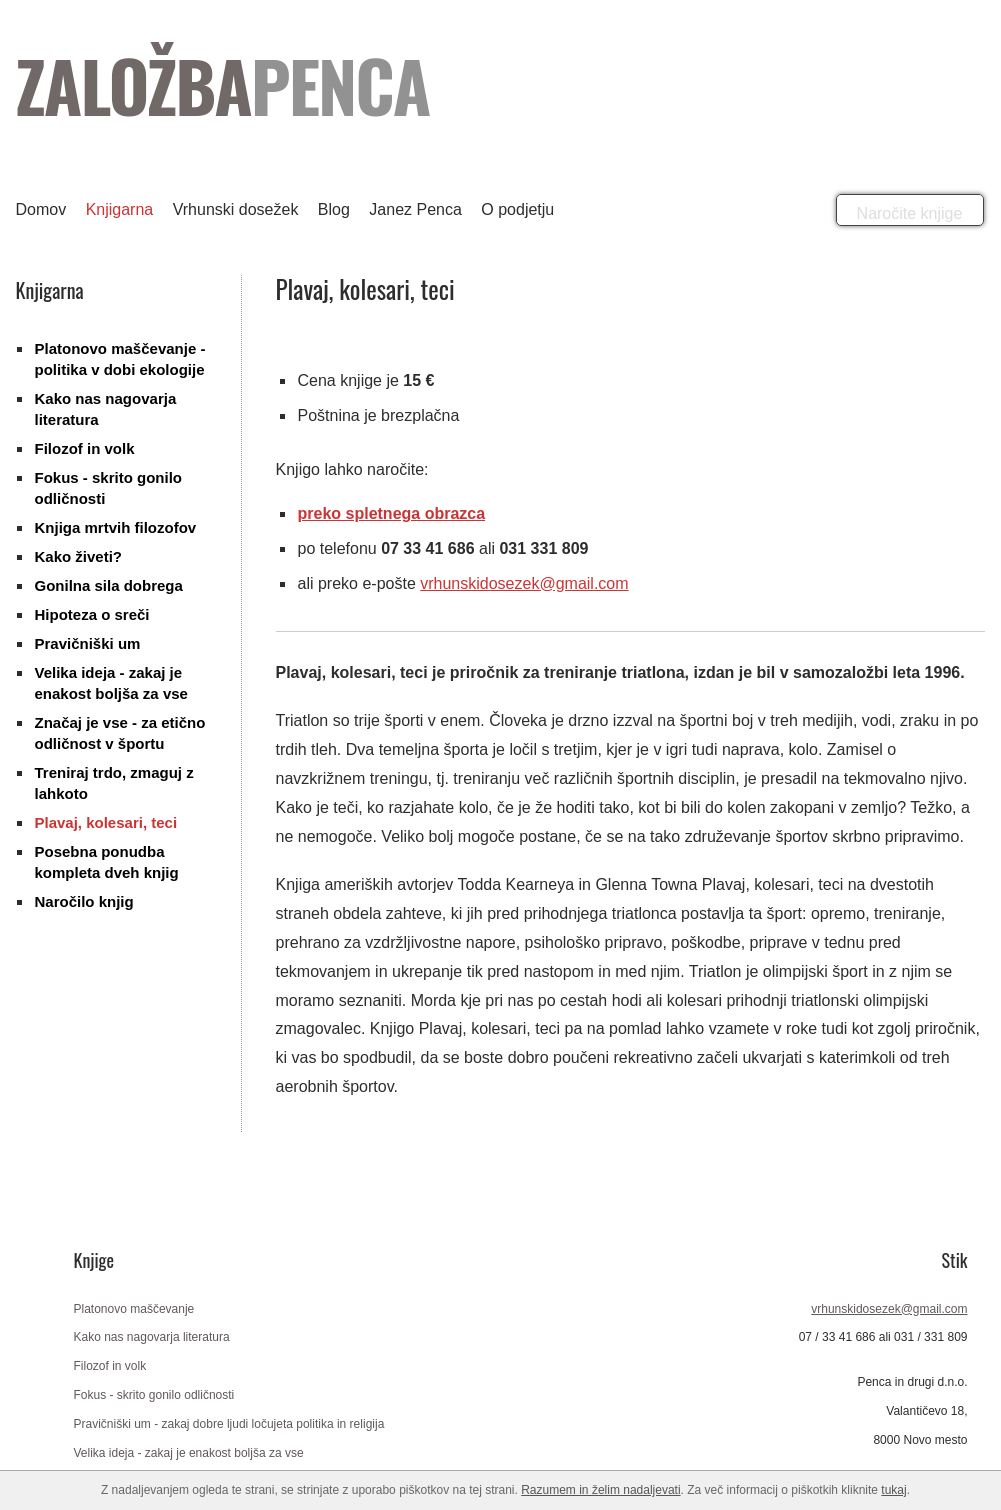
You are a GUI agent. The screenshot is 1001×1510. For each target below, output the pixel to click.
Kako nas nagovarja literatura (152, 1337)
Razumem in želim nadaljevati (600, 1490)
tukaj (893, 1490)
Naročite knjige (910, 213)
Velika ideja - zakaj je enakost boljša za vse (189, 1453)
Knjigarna (120, 209)
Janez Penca (415, 209)
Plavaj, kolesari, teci (106, 822)
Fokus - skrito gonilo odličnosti (154, 1395)
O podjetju (517, 209)
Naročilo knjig (84, 901)
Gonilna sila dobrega (109, 585)
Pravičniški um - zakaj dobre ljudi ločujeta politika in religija (229, 1424)
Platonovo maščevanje (134, 1309)
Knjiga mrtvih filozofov (116, 527)
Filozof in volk (85, 448)
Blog (334, 209)
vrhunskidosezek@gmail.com (524, 583)
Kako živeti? (79, 556)
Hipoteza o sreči (92, 614)
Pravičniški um (88, 643)
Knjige (94, 1260)
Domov (41, 209)
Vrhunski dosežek (236, 209)
